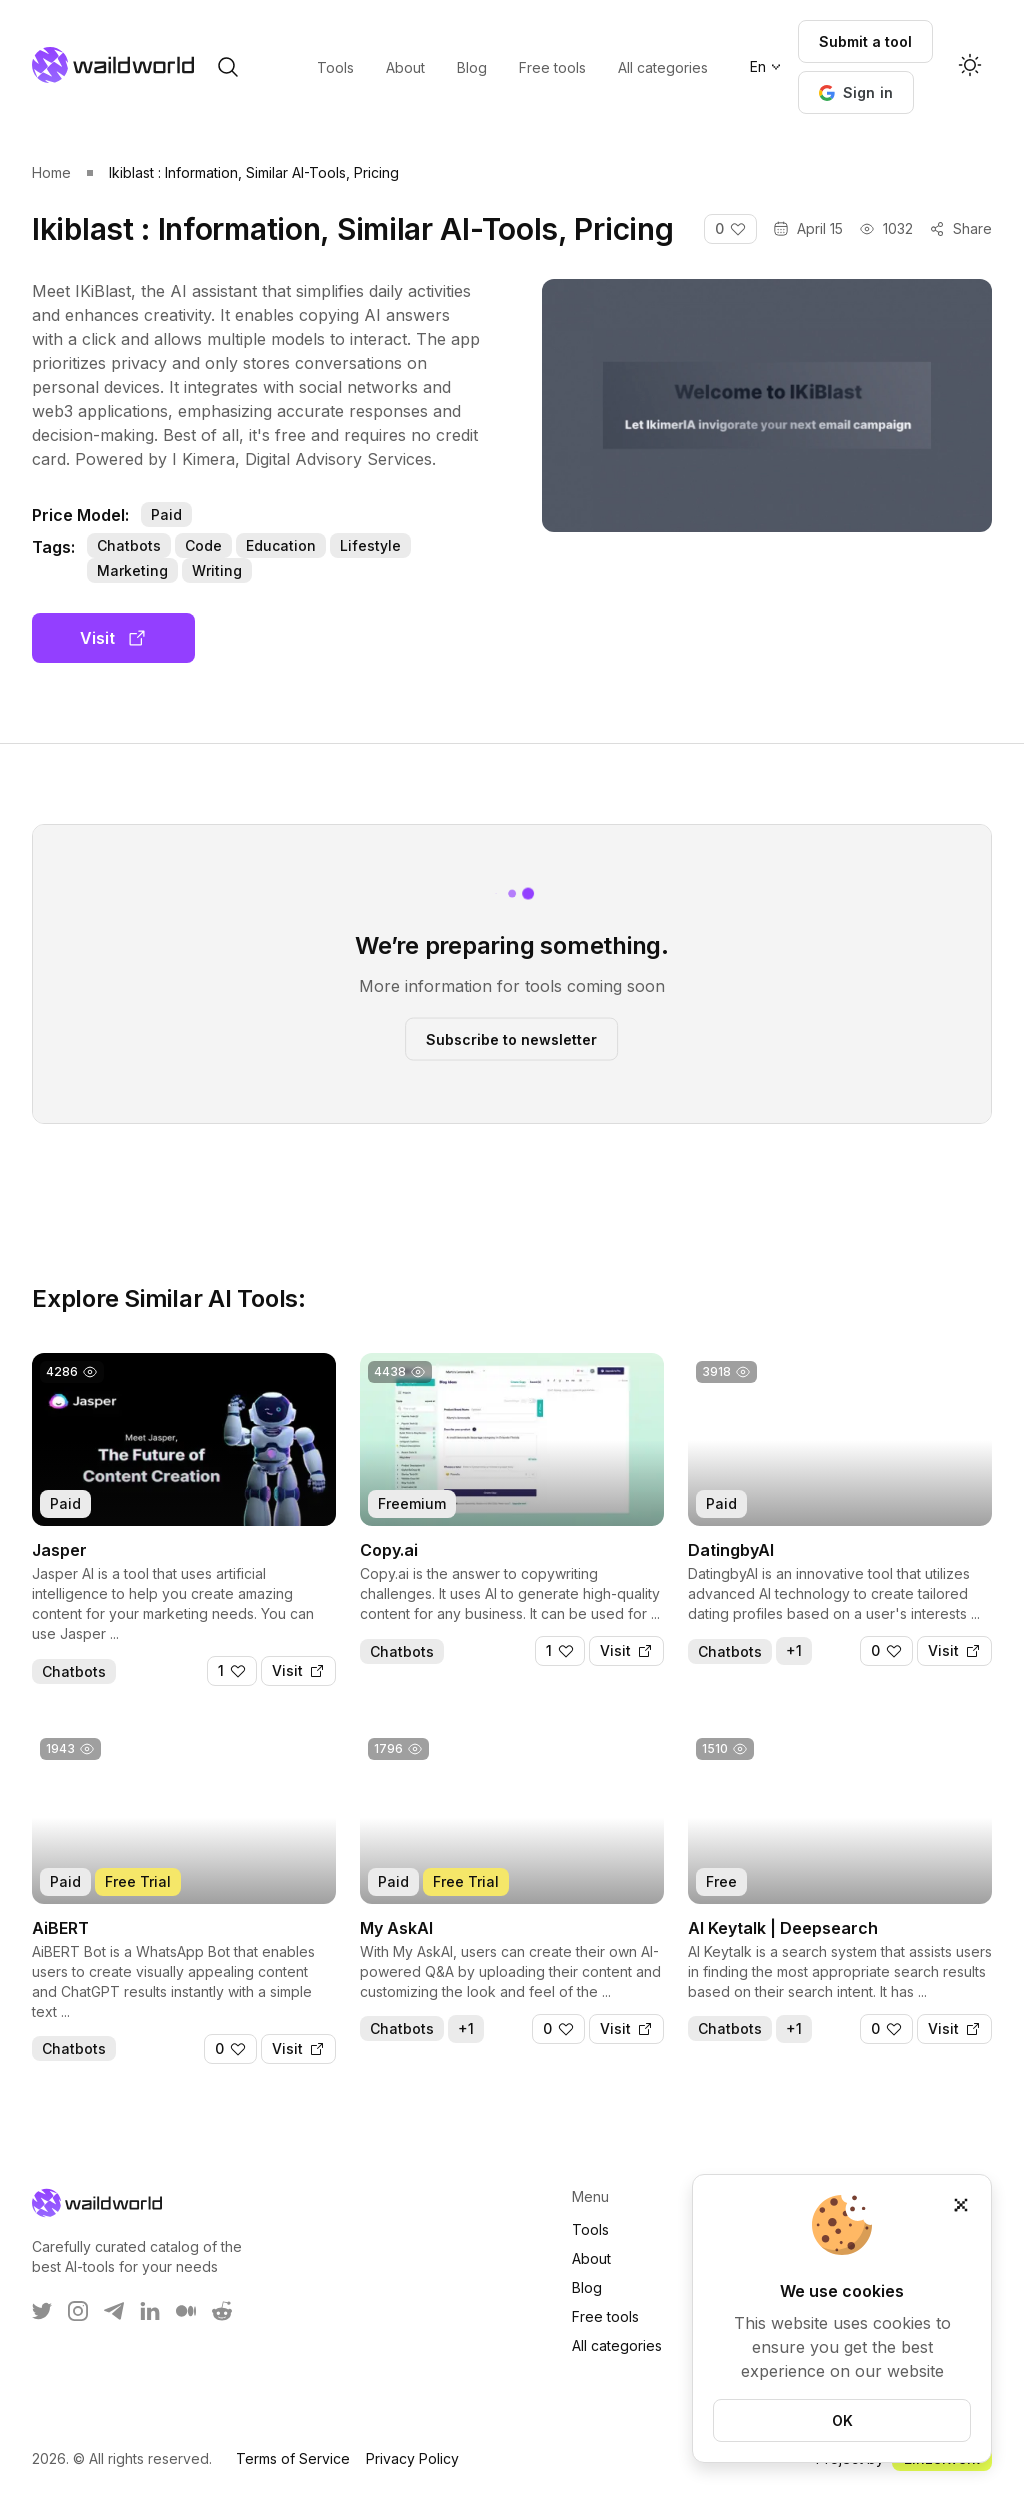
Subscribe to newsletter (511, 1038)
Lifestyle (370, 545)
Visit (113, 638)
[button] (856, 92)
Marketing (132, 570)
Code (203, 545)
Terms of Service (293, 2458)
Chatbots (129, 545)
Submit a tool (865, 41)
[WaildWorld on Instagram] (78, 2311)
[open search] (228, 67)
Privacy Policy (412, 2458)
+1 (794, 1650)
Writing (217, 570)
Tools (590, 2229)
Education (281, 545)
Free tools (605, 2316)
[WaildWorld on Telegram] (114, 2311)
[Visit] (298, 1671)
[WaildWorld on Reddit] (222, 2311)
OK (842, 2420)
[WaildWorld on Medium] (186, 2311)
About (591, 2258)
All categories (617, 2345)
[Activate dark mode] (970, 67)
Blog (587, 2287)
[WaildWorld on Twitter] (42, 2311)
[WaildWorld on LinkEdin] (150, 2311)
